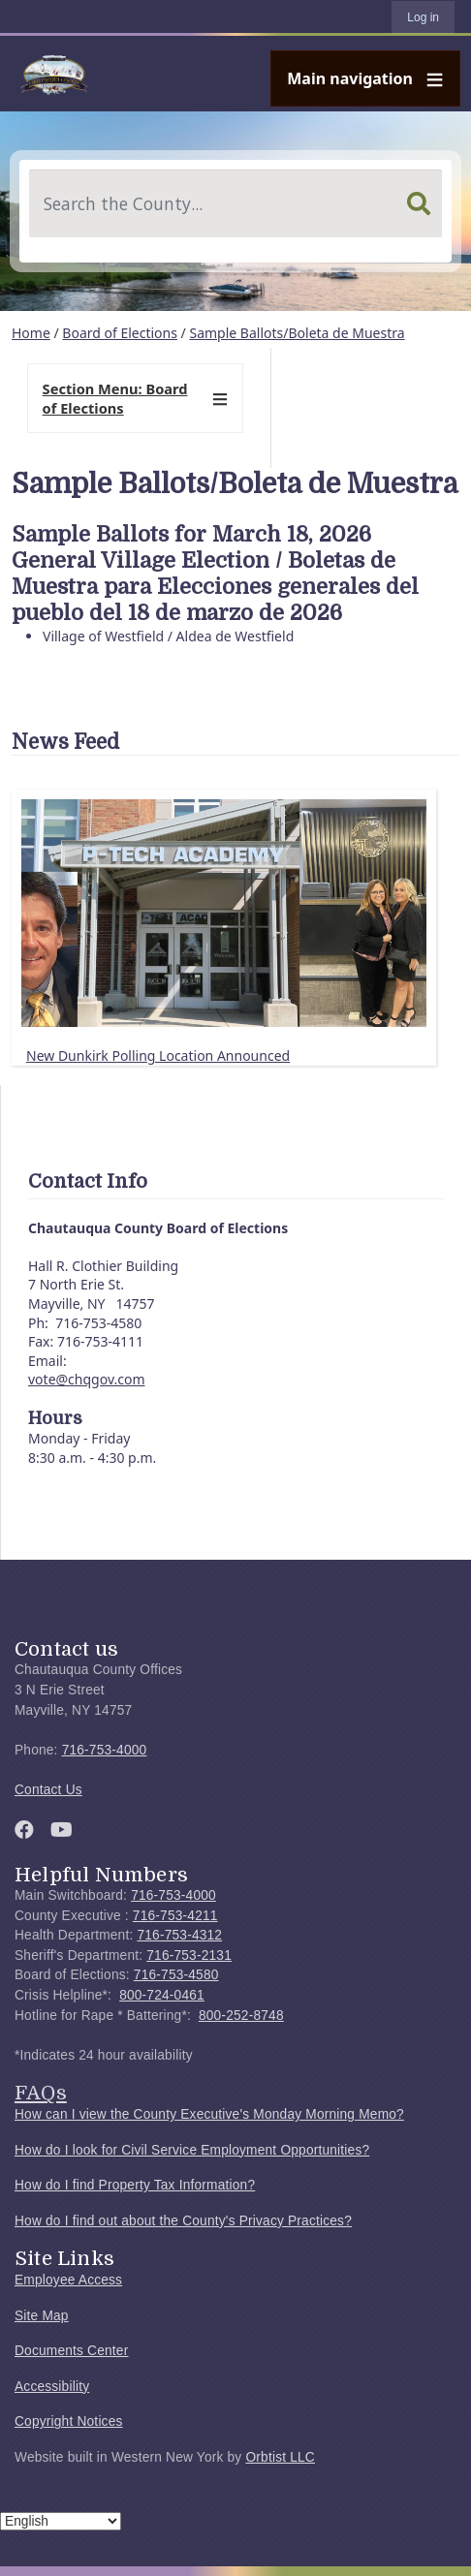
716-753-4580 (176, 1975)
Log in (423, 17)
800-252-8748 (241, 2015)
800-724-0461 (161, 1995)
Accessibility (52, 2386)
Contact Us (48, 1790)
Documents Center (71, 2350)
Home (31, 333)
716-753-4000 (104, 1750)
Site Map (42, 2316)
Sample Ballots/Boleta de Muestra (296, 333)
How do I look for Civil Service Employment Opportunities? (192, 2150)
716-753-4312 (179, 1935)
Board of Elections (119, 333)
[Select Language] (60, 2521)
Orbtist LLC (280, 2457)
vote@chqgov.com (86, 1379)
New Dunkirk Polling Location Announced (158, 1055)
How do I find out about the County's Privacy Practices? (183, 2221)
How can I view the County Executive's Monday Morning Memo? (209, 2114)
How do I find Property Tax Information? (135, 2185)
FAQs (41, 2092)
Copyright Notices (69, 2421)
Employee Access (68, 2280)
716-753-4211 (175, 1916)
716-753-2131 (189, 1955)
